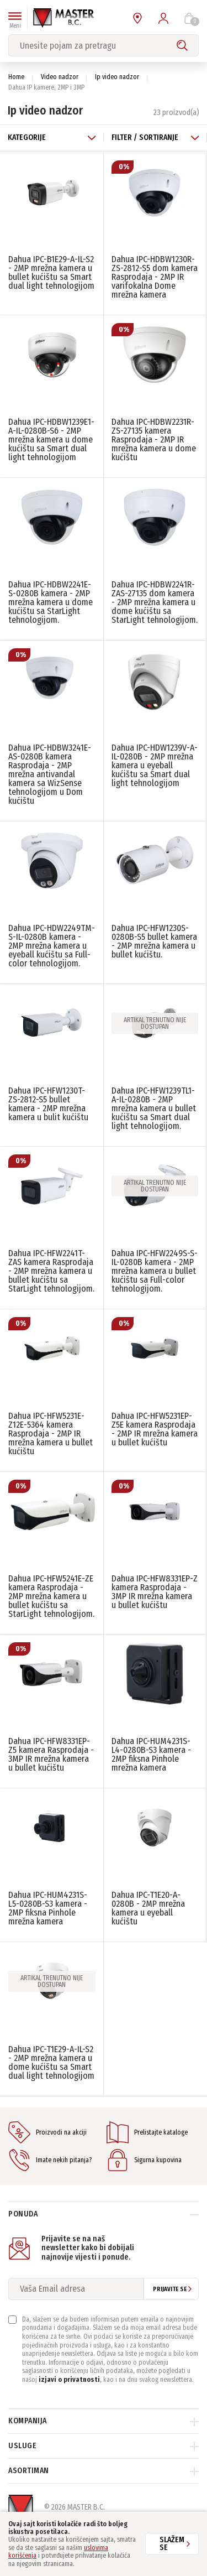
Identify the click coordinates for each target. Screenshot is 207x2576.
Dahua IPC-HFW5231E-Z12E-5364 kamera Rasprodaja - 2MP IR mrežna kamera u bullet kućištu (50, 1433)
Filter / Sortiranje (156, 137)
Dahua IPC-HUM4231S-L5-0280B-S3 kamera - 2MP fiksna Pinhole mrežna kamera (47, 1908)
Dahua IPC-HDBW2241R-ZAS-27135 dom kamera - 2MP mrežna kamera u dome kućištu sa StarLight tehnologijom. (155, 602)
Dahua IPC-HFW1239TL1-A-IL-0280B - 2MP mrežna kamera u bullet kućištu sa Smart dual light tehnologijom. (154, 1108)
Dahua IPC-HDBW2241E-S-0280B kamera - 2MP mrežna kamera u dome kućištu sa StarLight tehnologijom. (50, 602)
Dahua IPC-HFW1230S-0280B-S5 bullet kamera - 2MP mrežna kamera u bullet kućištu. (154, 941)
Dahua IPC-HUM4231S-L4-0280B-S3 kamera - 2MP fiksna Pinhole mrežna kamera (151, 1754)
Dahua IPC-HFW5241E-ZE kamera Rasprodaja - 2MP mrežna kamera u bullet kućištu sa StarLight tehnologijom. (51, 1596)
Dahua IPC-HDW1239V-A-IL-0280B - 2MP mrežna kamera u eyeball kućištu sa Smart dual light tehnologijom (155, 765)
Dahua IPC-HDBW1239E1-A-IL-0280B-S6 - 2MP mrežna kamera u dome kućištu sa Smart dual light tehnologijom (51, 439)
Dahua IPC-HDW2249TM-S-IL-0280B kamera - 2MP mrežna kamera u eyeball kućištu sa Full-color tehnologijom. (51, 946)
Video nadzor (59, 77)
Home (16, 77)
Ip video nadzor (117, 77)
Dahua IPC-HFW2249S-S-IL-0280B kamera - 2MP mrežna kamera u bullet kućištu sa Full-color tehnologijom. (155, 1271)
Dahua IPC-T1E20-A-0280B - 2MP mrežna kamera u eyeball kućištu (148, 1908)
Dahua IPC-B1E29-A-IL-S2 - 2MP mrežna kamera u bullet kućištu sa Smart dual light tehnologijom (51, 272)
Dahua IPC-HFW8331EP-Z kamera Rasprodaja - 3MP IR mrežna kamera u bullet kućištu (155, 1591)
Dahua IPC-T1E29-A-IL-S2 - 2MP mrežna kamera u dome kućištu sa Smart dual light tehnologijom (51, 2062)
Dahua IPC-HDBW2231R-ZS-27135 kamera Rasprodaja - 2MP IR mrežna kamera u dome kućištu (154, 439)
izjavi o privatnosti (69, 2380)
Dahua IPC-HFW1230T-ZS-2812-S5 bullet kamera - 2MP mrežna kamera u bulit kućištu (48, 1103)
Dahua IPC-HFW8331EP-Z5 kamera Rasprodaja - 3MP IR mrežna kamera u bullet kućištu (51, 1754)
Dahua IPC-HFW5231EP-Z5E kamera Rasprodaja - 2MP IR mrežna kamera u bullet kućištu (155, 1429)
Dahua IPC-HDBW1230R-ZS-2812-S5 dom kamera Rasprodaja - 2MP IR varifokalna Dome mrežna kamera (155, 277)
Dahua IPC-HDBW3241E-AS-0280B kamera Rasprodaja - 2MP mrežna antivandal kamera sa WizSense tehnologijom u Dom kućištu (49, 774)
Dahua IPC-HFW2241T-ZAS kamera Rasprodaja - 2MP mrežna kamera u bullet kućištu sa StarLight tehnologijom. (51, 1271)
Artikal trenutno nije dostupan (155, 1023)
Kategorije (52, 137)
